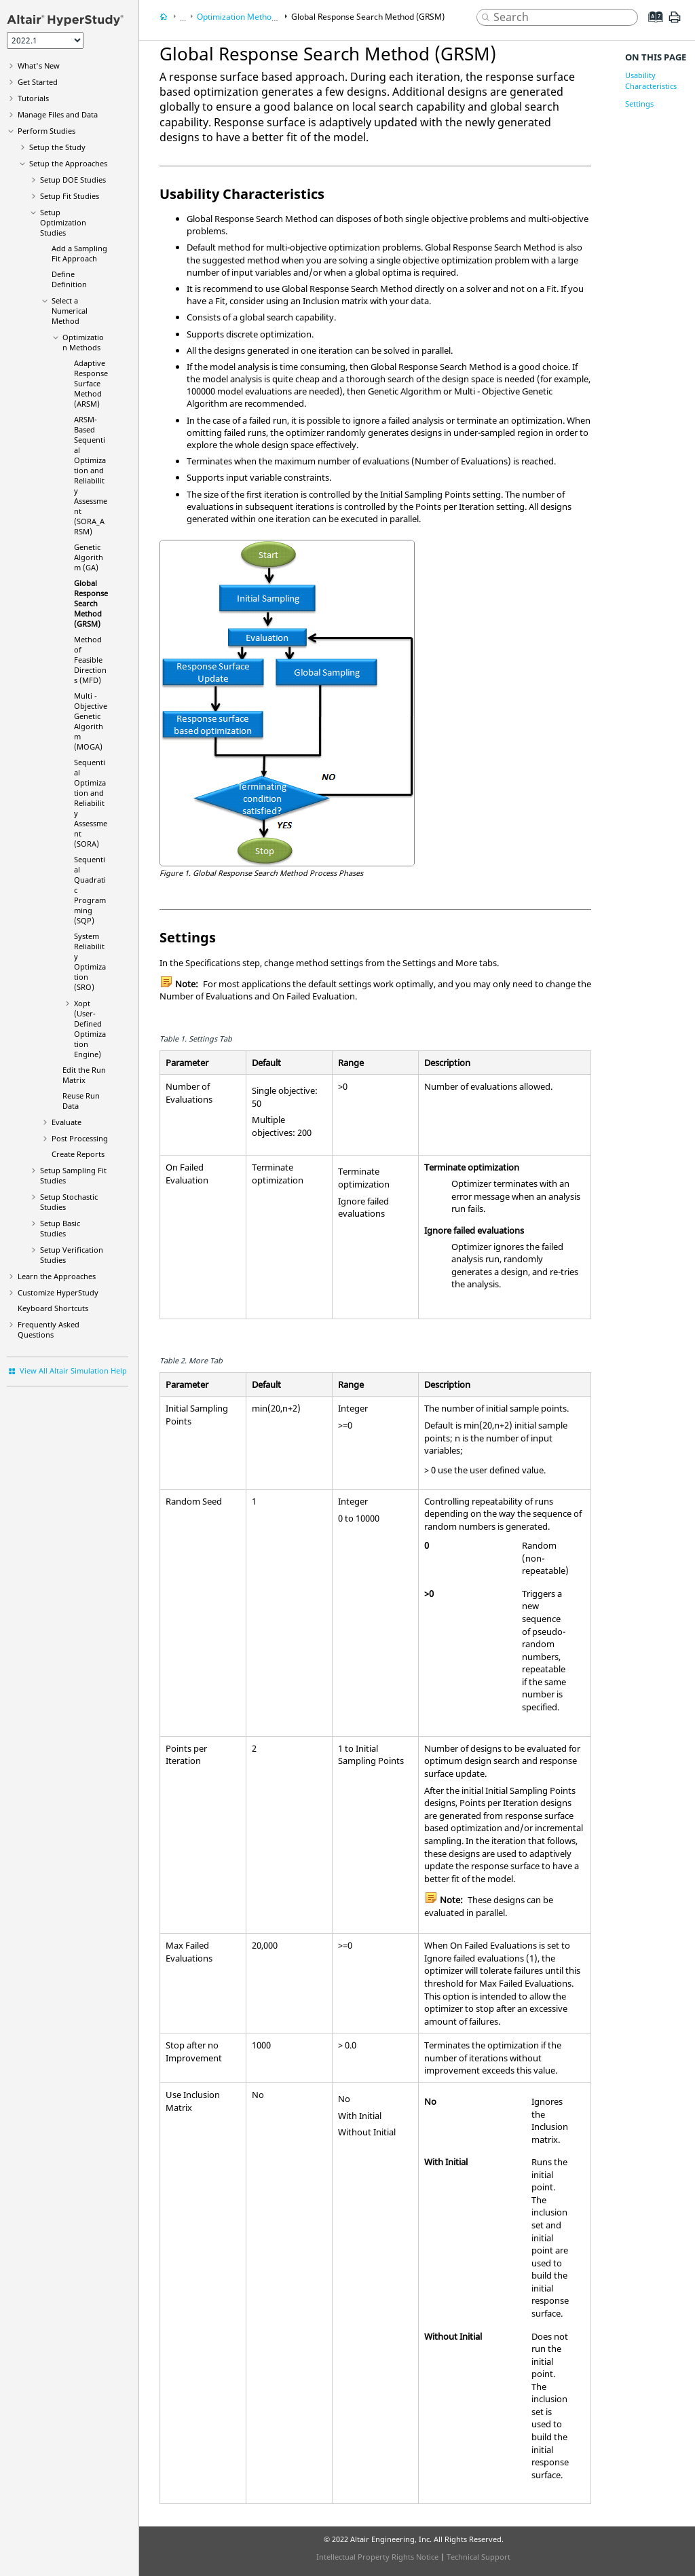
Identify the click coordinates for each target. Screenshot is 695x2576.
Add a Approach (79, 253)
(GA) (88, 557)
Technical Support (478, 2557)
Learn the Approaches (57, 1276)
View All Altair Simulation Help (73, 1370)
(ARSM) (91, 383)
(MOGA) (90, 721)
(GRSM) (91, 603)
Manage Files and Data (58, 114)
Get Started (38, 82)
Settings (639, 103)
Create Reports (78, 1154)
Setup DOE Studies (73, 179)
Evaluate (66, 1122)
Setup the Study (57, 147)
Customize (58, 1292)
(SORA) (90, 803)
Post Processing (80, 1138)
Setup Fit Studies (69, 196)
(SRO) (90, 961)
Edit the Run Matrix (84, 1075)
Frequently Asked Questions (48, 1329)
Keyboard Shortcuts (53, 1308)
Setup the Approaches (68, 163)
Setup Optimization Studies (63, 222)
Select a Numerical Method (70, 310)
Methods (83, 342)
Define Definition (69, 279)
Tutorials (33, 98)
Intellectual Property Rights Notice (377, 2557)
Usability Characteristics (651, 80)
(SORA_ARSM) (90, 475)
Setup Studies (60, 1228)
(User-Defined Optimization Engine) (90, 1028)
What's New (39, 65)
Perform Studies (46, 131)
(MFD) (90, 659)
